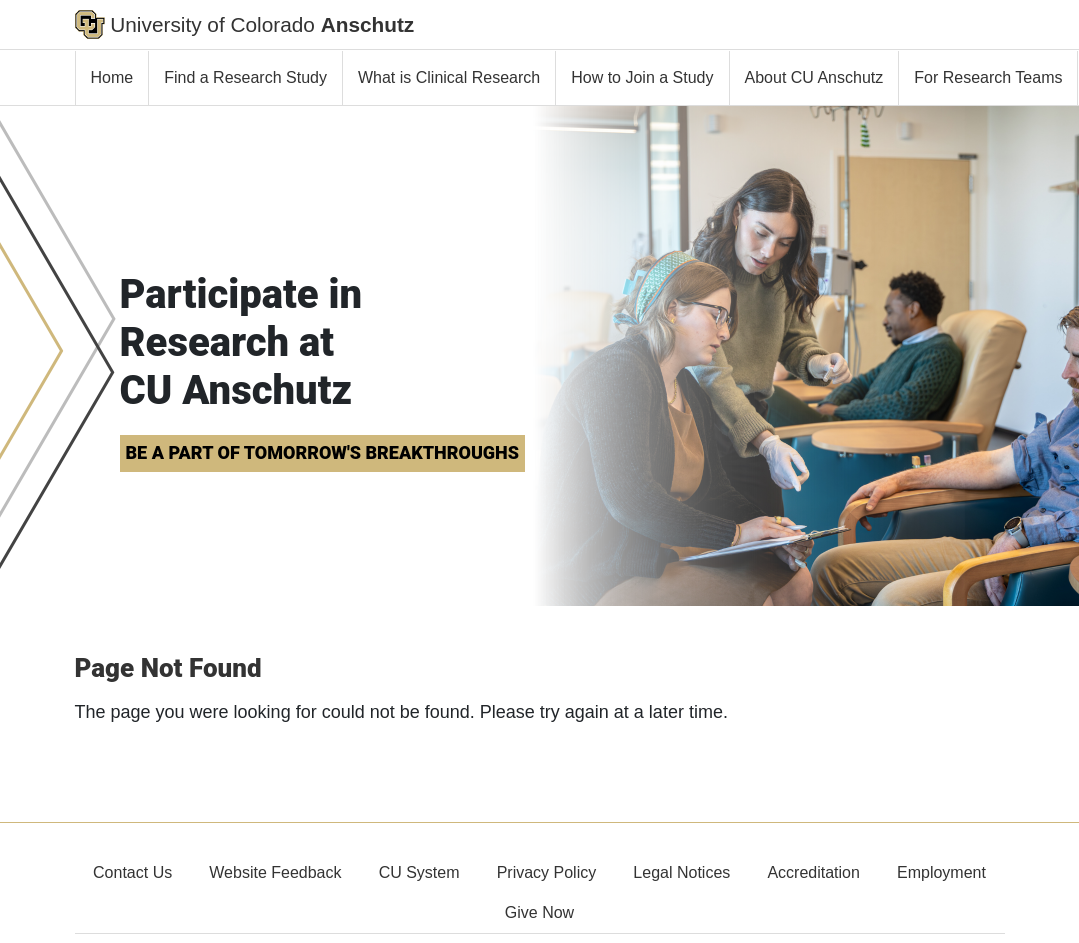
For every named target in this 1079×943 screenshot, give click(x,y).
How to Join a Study (642, 77)
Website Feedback (275, 872)
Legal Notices (681, 872)
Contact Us (132, 872)
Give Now (539, 912)
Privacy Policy (547, 872)
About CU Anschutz (814, 77)
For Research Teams (988, 77)
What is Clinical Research (449, 77)
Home (112, 77)
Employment (941, 872)
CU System (419, 872)
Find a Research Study (245, 77)
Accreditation (813, 872)
